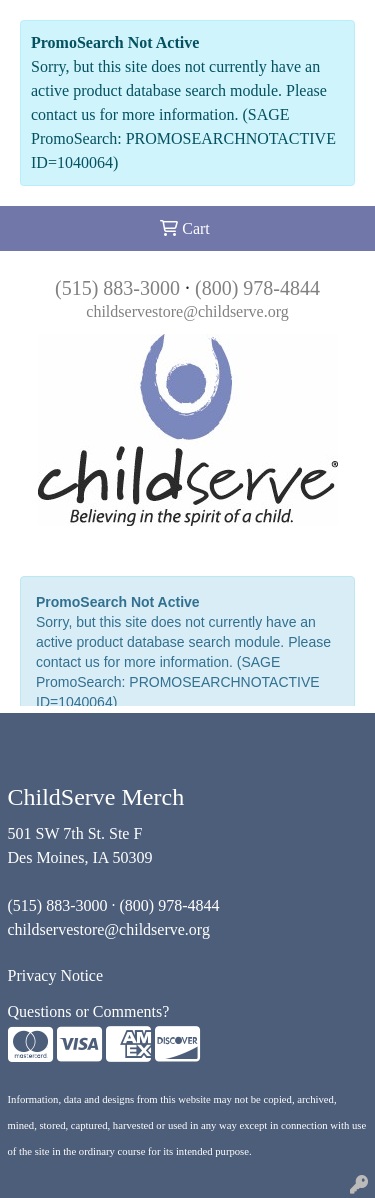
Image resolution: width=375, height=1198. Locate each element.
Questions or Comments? (89, 1011)
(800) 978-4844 (257, 288)
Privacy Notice (56, 975)
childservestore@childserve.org (187, 311)
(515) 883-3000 (117, 288)
